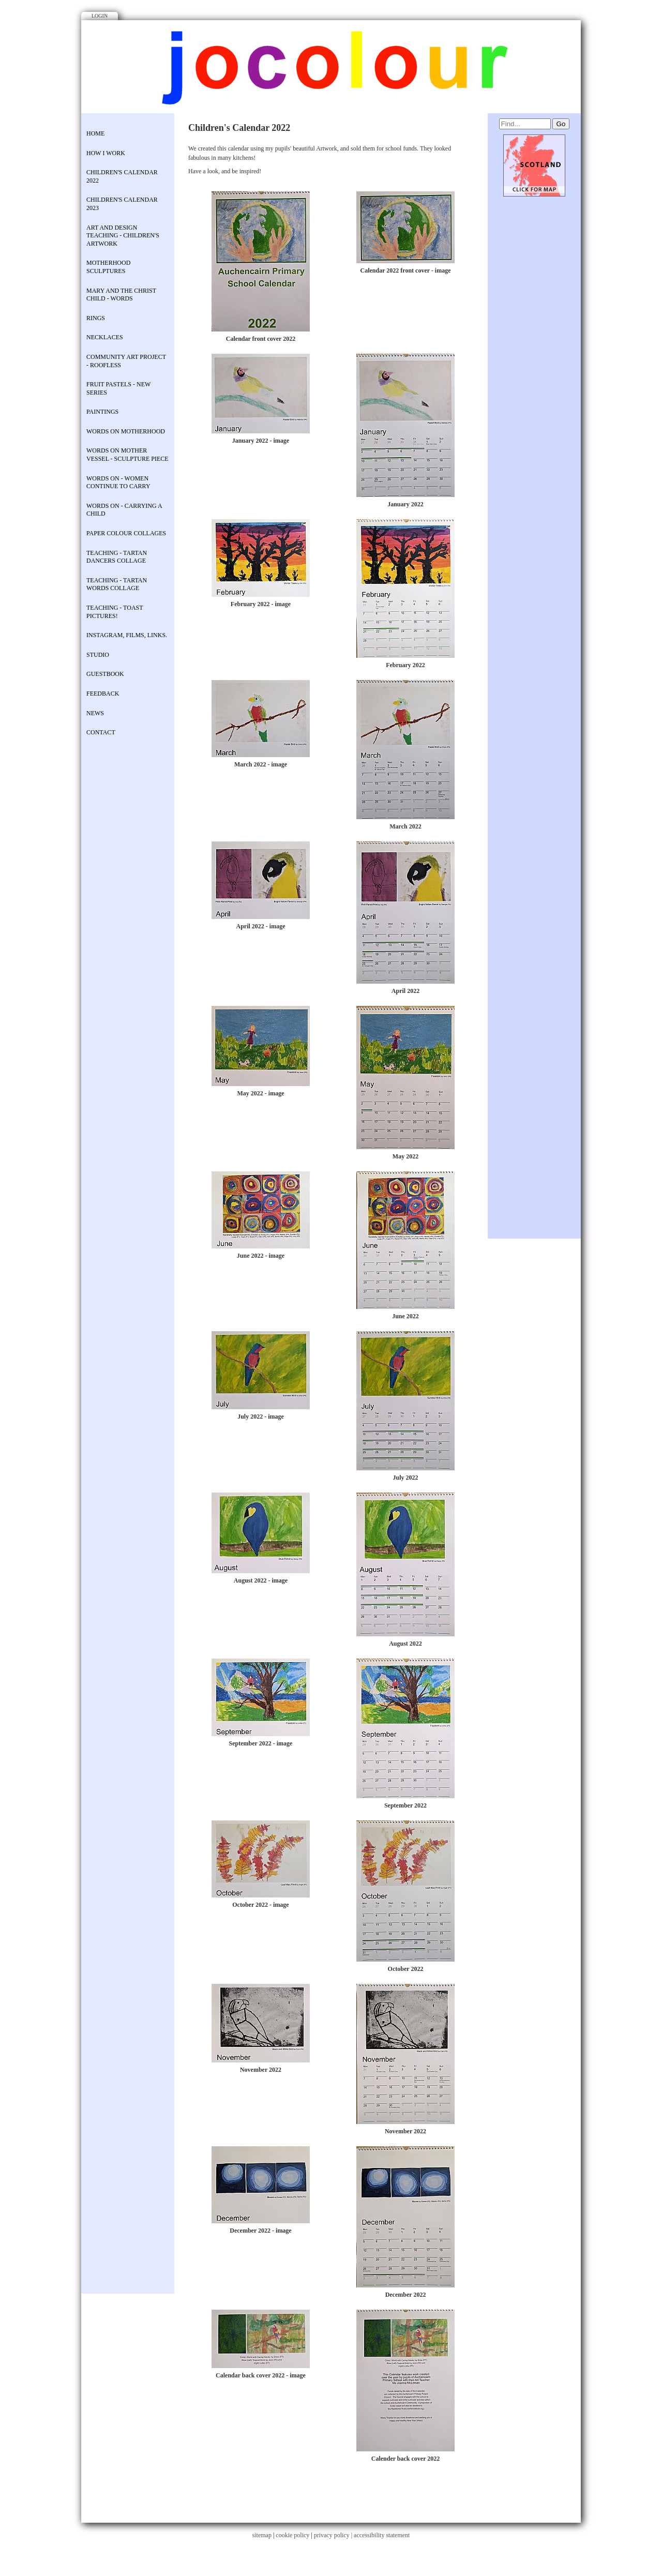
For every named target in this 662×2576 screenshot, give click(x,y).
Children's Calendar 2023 (122, 204)
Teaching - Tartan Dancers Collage (116, 557)
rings (95, 318)
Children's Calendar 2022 (122, 176)
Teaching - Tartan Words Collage (116, 584)
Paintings (102, 411)
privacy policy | (334, 2535)
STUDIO (97, 654)
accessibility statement (382, 2535)
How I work (105, 153)
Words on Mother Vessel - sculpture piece (127, 454)
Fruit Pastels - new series (118, 388)
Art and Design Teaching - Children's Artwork (122, 235)
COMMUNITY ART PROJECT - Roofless (126, 361)
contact (100, 732)
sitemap (262, 2535)
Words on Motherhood (125, 431)
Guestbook (105, 673)
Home (95, 133)
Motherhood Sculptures (108, 267)
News (95, 713)
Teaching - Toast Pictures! (114, 612)
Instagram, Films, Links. (126, 635)
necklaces (104, 337)
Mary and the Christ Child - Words (121, 295)
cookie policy (292, 2535)
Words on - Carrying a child (124, 510)
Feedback (102, 693)
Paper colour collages (126, 533)
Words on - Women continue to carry (118, 482)
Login (100, 16)
